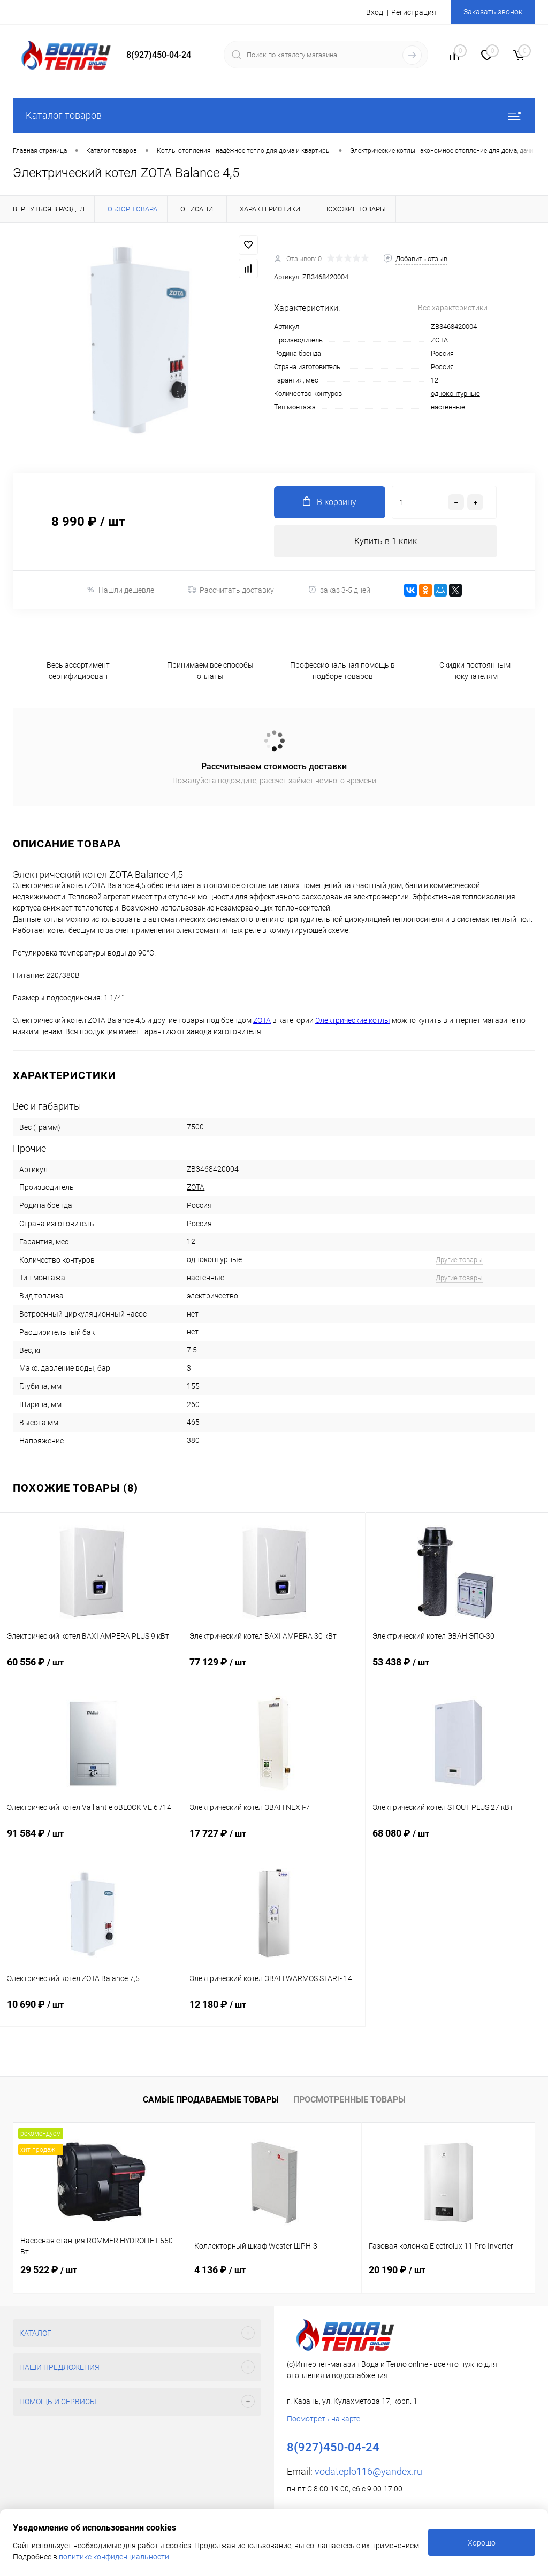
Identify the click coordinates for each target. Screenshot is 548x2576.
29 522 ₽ (48, 2269)
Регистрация (413, 12)
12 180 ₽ (273, 2012)
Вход (374, 12)
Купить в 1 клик (385, 541)
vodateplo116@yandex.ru (368, 2471)
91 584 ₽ (91, 1841)
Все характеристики (453, 307)
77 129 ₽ (273, 1670)
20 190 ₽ (397, 2269)
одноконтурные (455, 393)
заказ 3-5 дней (339, 589)
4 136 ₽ (220, 2269)
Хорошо (482, 2543)
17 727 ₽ (273, 1841)
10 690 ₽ (91, 2012)
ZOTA (439, 340)
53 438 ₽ (456, 1670)
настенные (448, 407)
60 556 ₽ (91, 1670)
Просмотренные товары (349, 2100)
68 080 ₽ (456, 1841)
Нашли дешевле (120, 589)
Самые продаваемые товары (211, 2100)
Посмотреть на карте (323, 2418)
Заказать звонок (492, 11)
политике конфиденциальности (114, 2556)
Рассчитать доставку (231, 590)
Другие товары (459, 1260)
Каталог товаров (274, 115)
